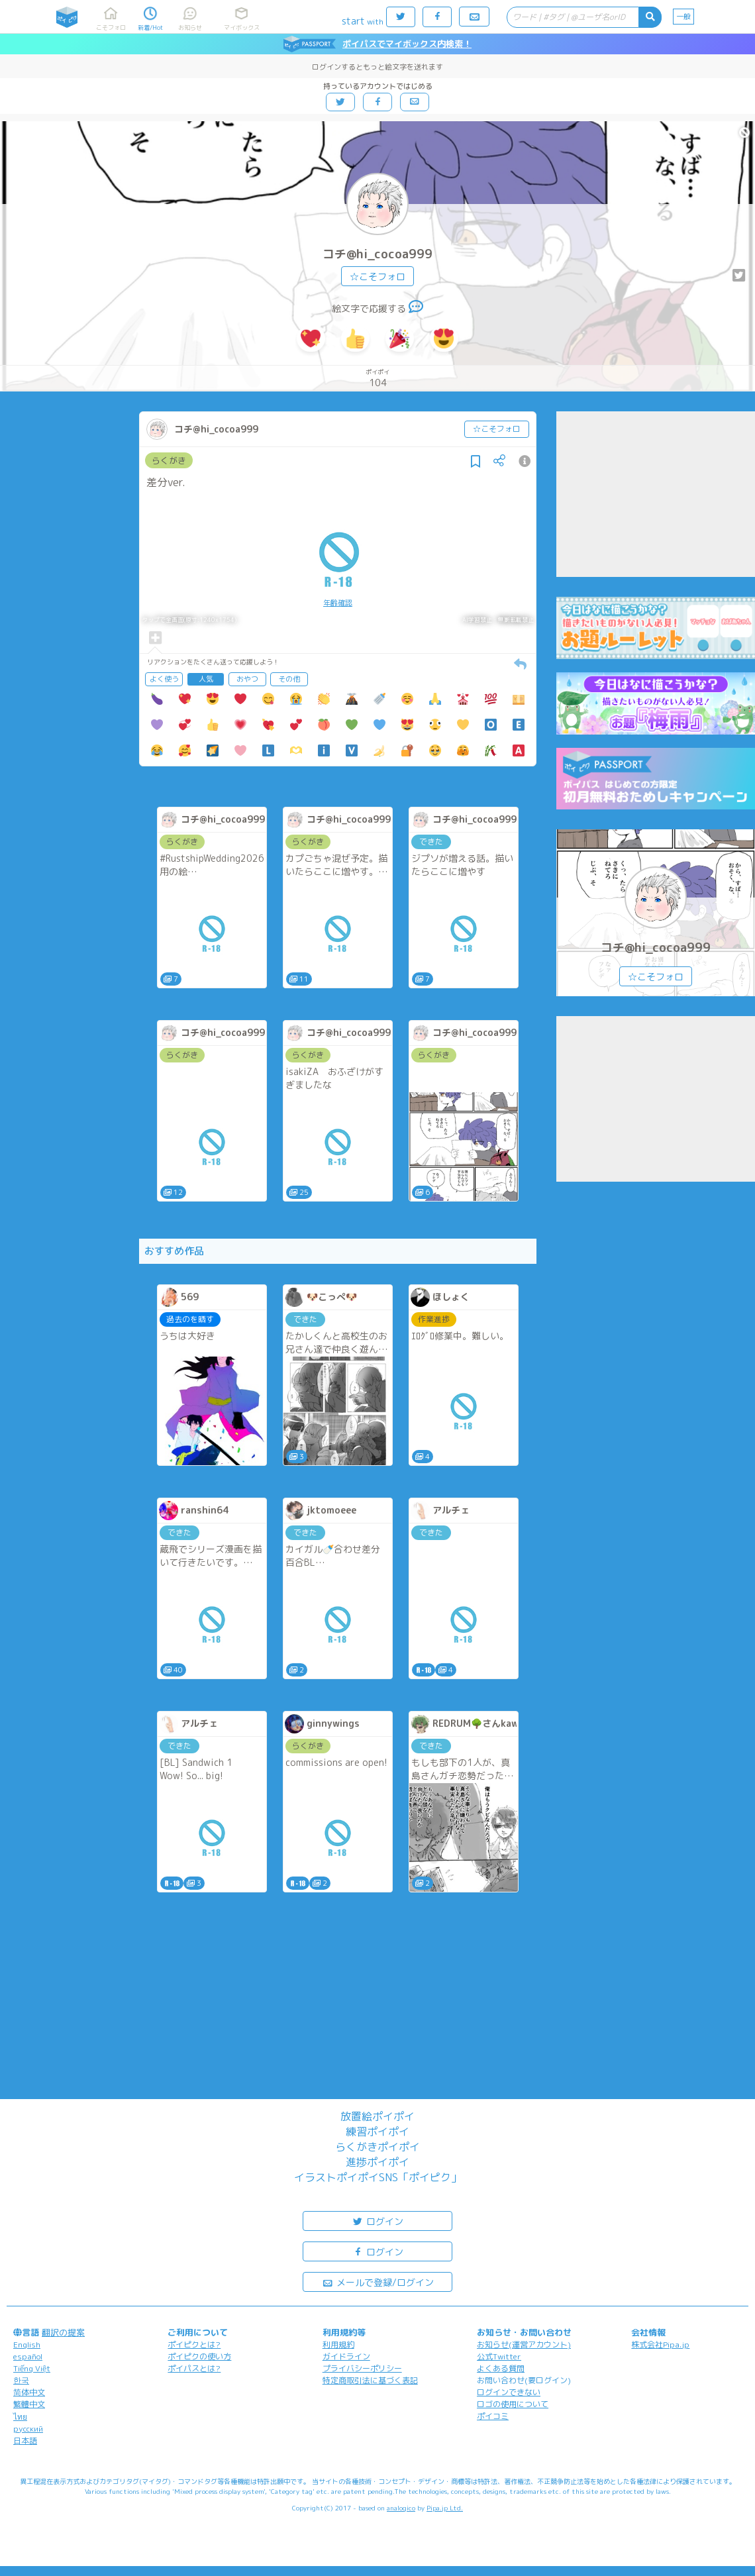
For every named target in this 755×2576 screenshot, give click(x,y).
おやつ (247, 679)
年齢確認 (337, 602)
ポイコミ (493, 2416)
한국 (21, 2380)
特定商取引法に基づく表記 (370, 2380)
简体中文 (29, 2392)
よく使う (164, 679)
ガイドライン (346, 2356)
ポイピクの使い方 (199, 2356)
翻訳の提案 (63, 2332)
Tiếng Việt (31, 2368)
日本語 (25, 2440)
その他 (289, 679)
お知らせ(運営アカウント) (524, 2344)
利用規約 (338, 2344)
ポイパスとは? (194, 2368)
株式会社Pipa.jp (660, 2344)
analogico (401, 2507)
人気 (206, 679)
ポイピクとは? (194, 2344)
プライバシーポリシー (362, 2368)
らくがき (169, 460)
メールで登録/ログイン (378, 2281)
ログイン (377, 2220)
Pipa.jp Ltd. (445, 2507)
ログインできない (508, 2392)
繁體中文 (29, 2404)
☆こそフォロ (377, 276)
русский (28, 2428)
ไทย (20, 2416)
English (26, 2344)
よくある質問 (501, 2368)
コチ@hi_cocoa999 (377, 254)
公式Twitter (499, 2356)
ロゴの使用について (512, 2404)
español (27, 2356)
